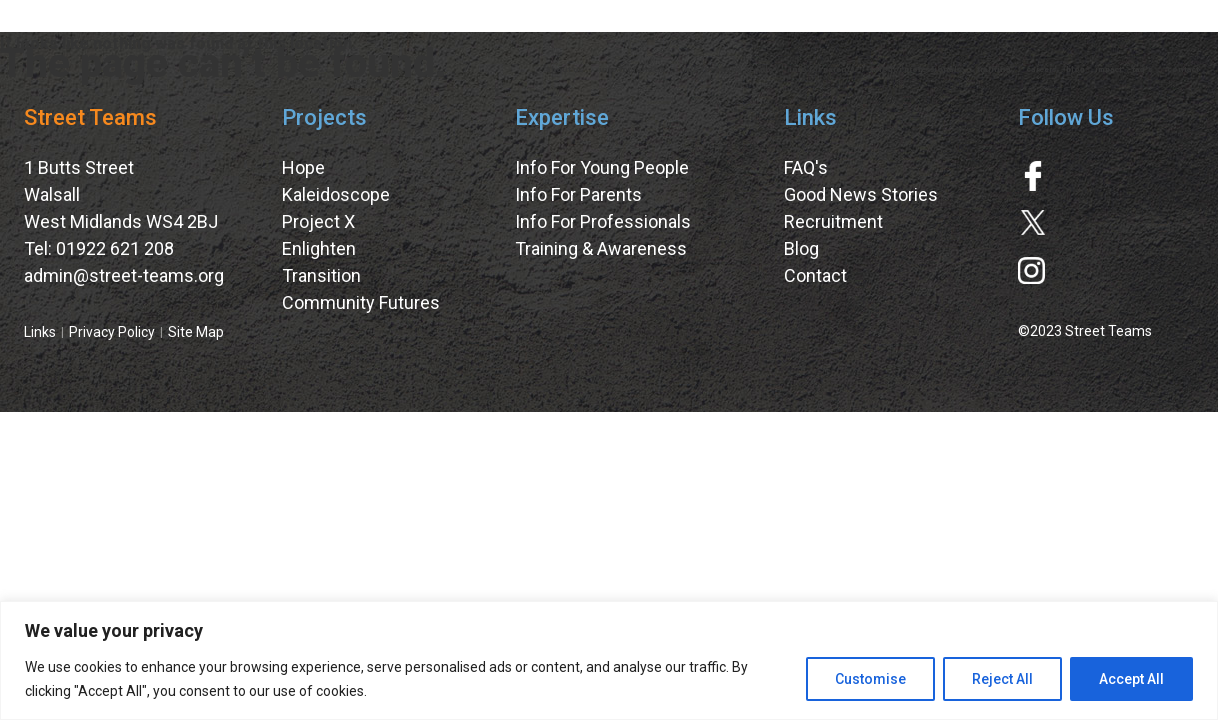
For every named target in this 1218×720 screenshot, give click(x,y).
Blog (801, 248)
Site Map (196, 332)
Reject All (1002, 679)
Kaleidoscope (336, 194)
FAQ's (806, 167)
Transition (321, 275)
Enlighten (319, 248)
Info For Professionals (603, 221)
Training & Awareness (601, 248)
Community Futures (361, 302)
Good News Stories (861, 194)
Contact (815, 275)
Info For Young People (602, 167)
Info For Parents (578, 194)
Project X (318, 221)
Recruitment (833, 221)
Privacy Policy (112, 332)
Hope (303, 167)
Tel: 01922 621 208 (99, 248)
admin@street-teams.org (124, 275)
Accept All (1131, 679)
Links (40, 332)
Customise (870, 679)
